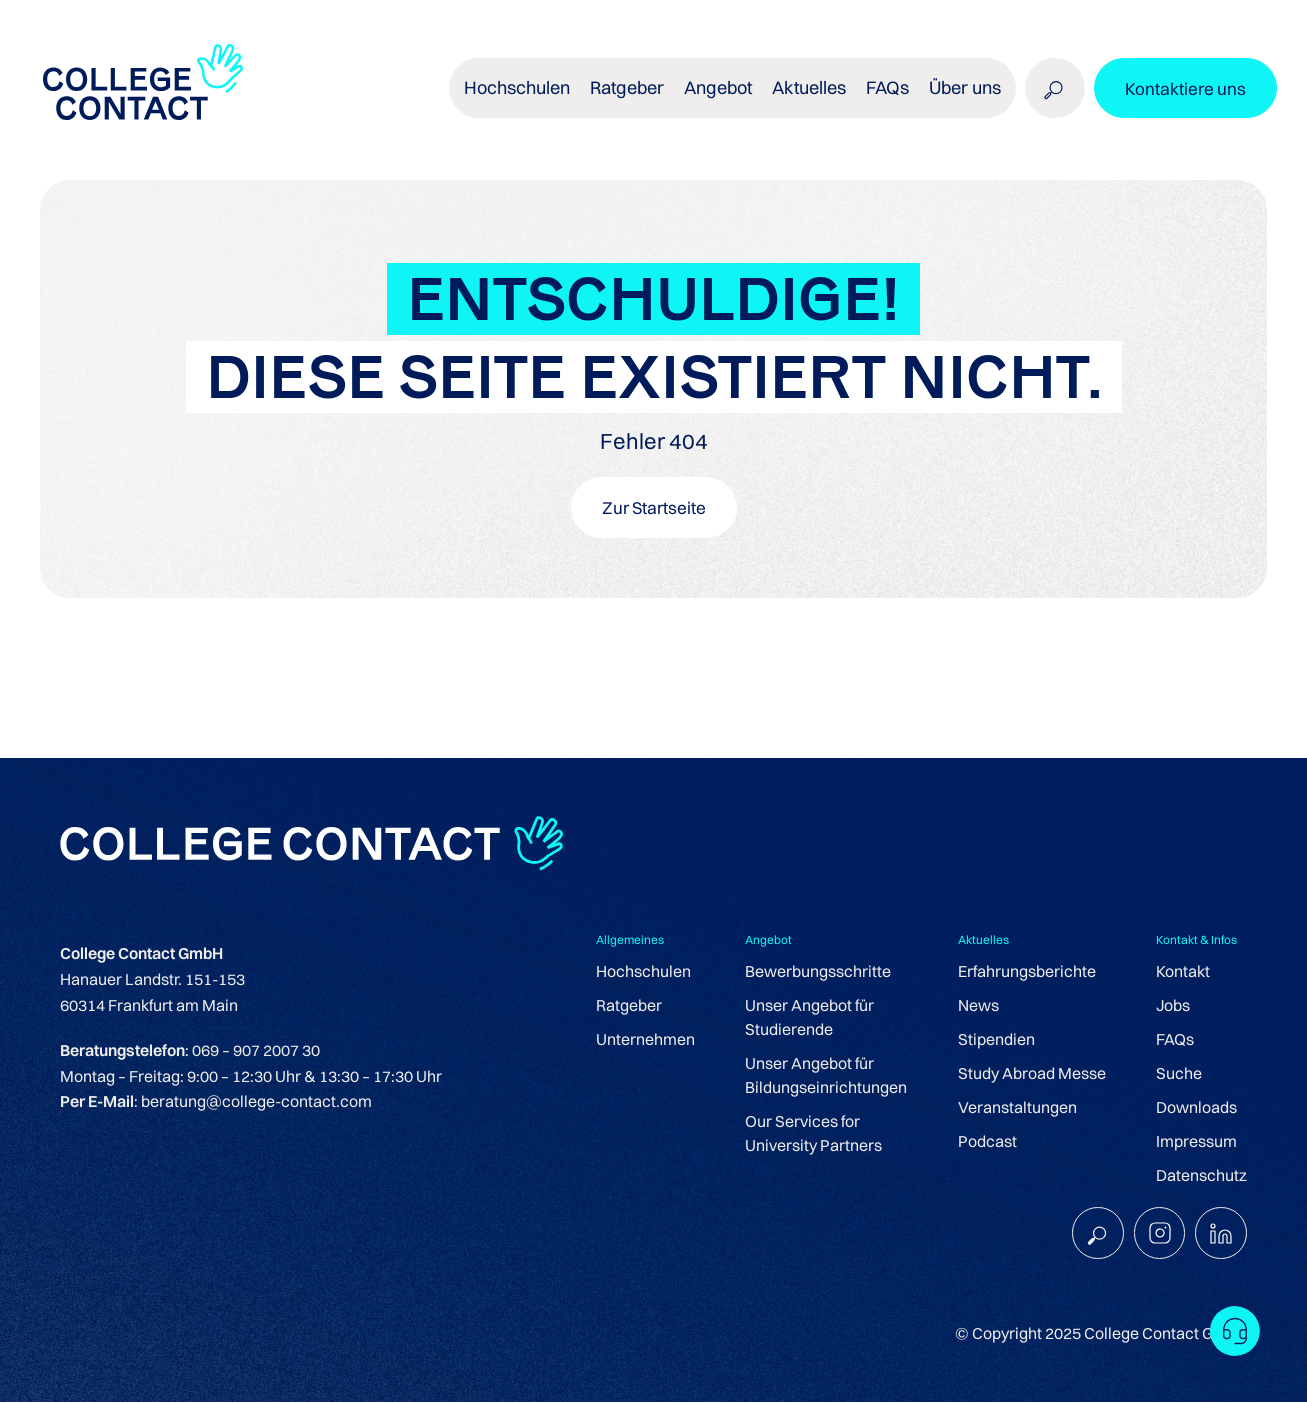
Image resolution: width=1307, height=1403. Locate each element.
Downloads (1196, 1108)
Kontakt (1183, 972)
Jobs (1173, 1006)
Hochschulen (519, 89)
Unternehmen (645, 1040)
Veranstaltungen (1017, 1108)
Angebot (718, 89)
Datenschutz (1201, 1176)
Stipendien (996, 1040)
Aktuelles (808, 89)
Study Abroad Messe (1032, 1074)
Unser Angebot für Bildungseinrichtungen (826, 1076)
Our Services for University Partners (813, 1134)
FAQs (886, 89)
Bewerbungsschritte (818, 972)
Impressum (1196, 1142)
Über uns (963, 89)
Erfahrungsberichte (1027, 972)
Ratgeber (628, 89)
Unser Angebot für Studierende (809, 1018)
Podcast (987, 1142)
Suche (1179, 1074)
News (978, 1006)
